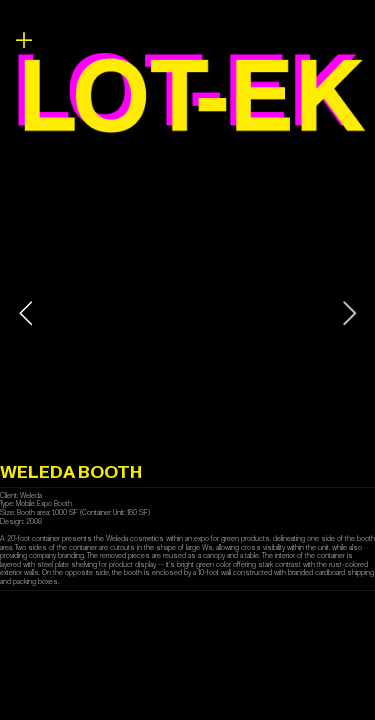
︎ (24, 40)
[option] (187, 313)
